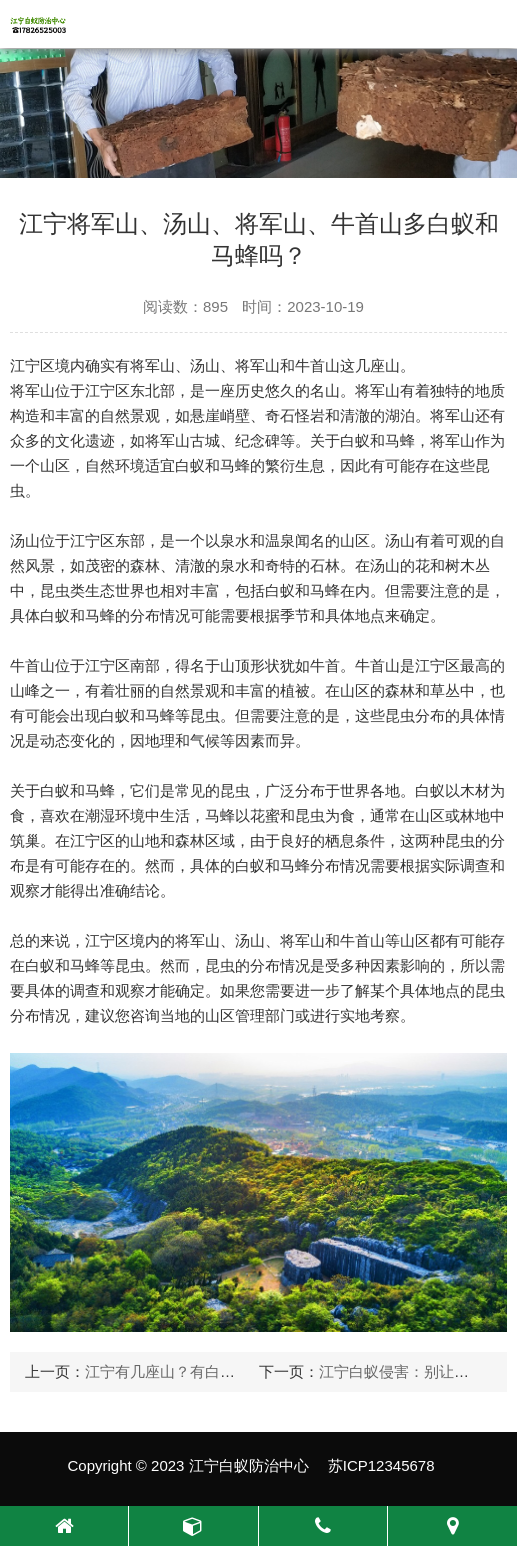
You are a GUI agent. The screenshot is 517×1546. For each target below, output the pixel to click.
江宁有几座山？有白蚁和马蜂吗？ (197, 1371)
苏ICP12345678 (381, 1465)
